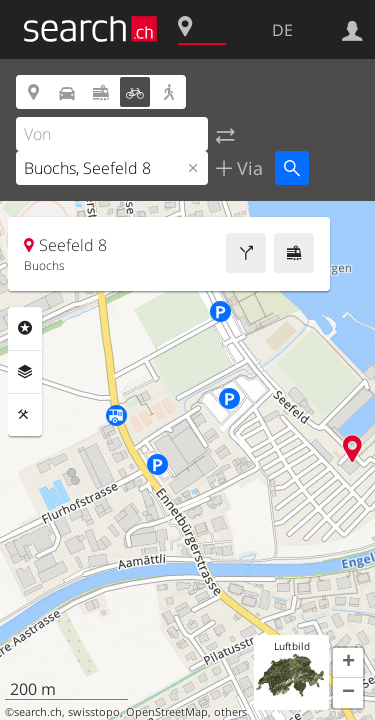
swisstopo (94, 712)
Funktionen (25, 415)
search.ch (38, 712)
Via (247, 168)
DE (282, 30)
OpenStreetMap (167, 712)
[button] (348, 663)
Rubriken (25, 328)
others (230, 712)
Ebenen (25, 372)
